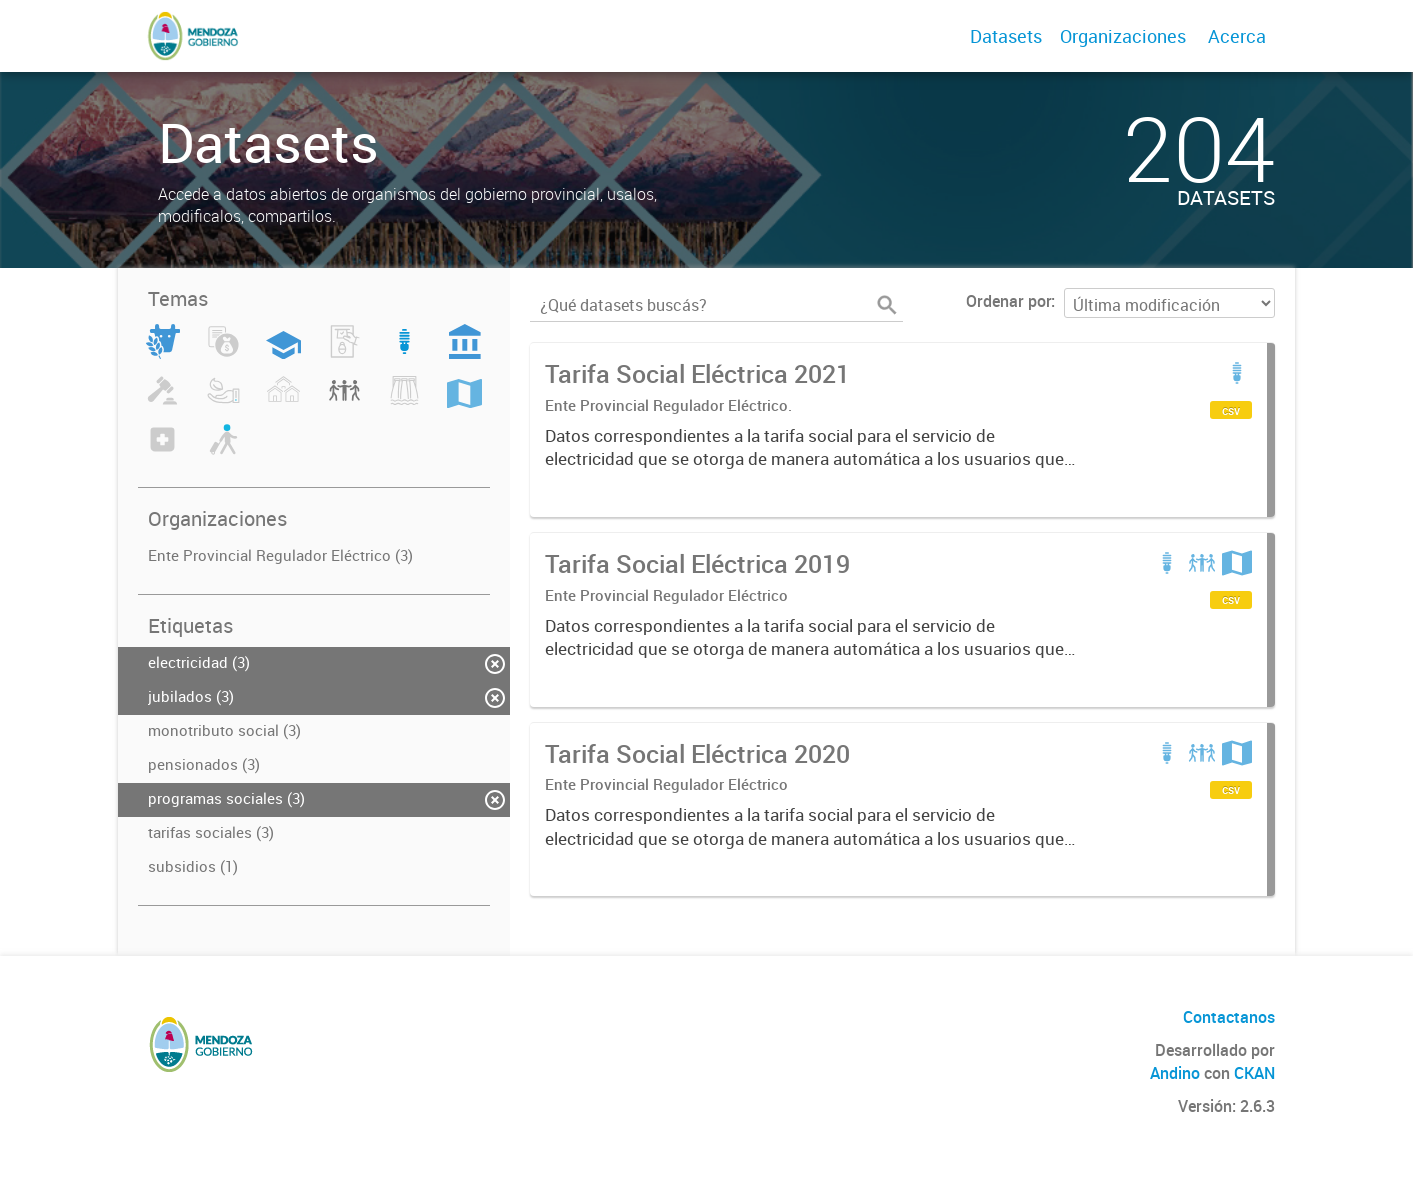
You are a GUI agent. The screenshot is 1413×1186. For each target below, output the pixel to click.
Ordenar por (1008, 301)
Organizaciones (1123, 36)
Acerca (1237, 36)
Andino (1175, 1073)
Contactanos (1229, 1017)
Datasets (1006, 36)
